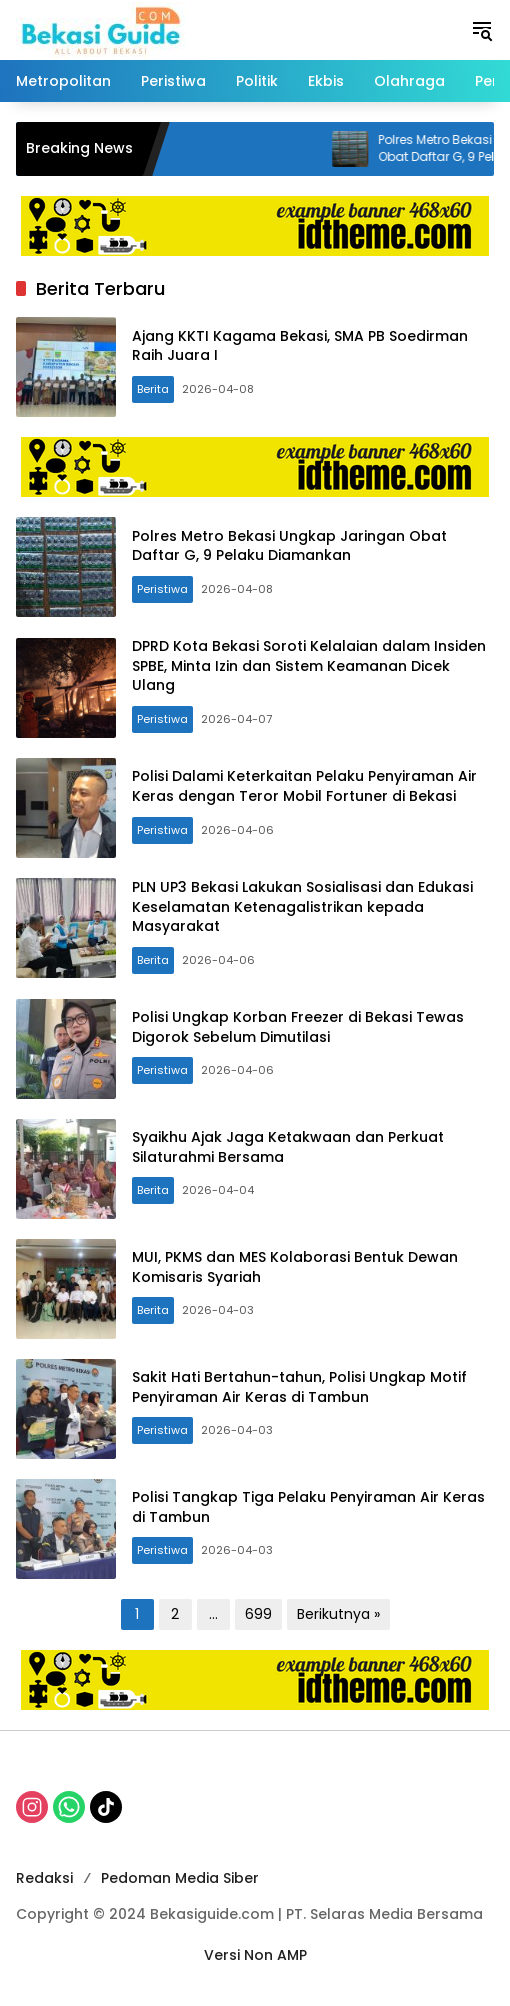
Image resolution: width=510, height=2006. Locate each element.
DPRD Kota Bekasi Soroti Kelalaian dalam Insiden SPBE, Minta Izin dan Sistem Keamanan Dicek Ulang (309, 665)
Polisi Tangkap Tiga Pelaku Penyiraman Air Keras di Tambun (308, 1507)
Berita (153, 389)
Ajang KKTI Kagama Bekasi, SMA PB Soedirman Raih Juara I (300, 346)
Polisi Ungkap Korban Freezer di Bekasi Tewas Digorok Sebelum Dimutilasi (298, 1027)
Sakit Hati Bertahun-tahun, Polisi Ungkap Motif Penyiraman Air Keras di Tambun (299, 1387)
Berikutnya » (338, 1614)
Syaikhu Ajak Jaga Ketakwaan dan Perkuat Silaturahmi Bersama (288, 1147)
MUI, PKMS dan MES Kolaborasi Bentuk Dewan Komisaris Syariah (295, 1267)
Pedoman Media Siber (180, 1878)
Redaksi (44, 1878)
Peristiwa (162, 589)
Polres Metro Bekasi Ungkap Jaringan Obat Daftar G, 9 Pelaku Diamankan (289, 546)
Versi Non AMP (255, 1955)
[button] (482, 30)
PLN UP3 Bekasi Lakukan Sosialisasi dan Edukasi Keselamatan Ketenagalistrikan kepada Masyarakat (302, 906)
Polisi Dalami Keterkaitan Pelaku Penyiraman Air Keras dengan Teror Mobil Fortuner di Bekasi (304, 786)
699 (258, 1614)
